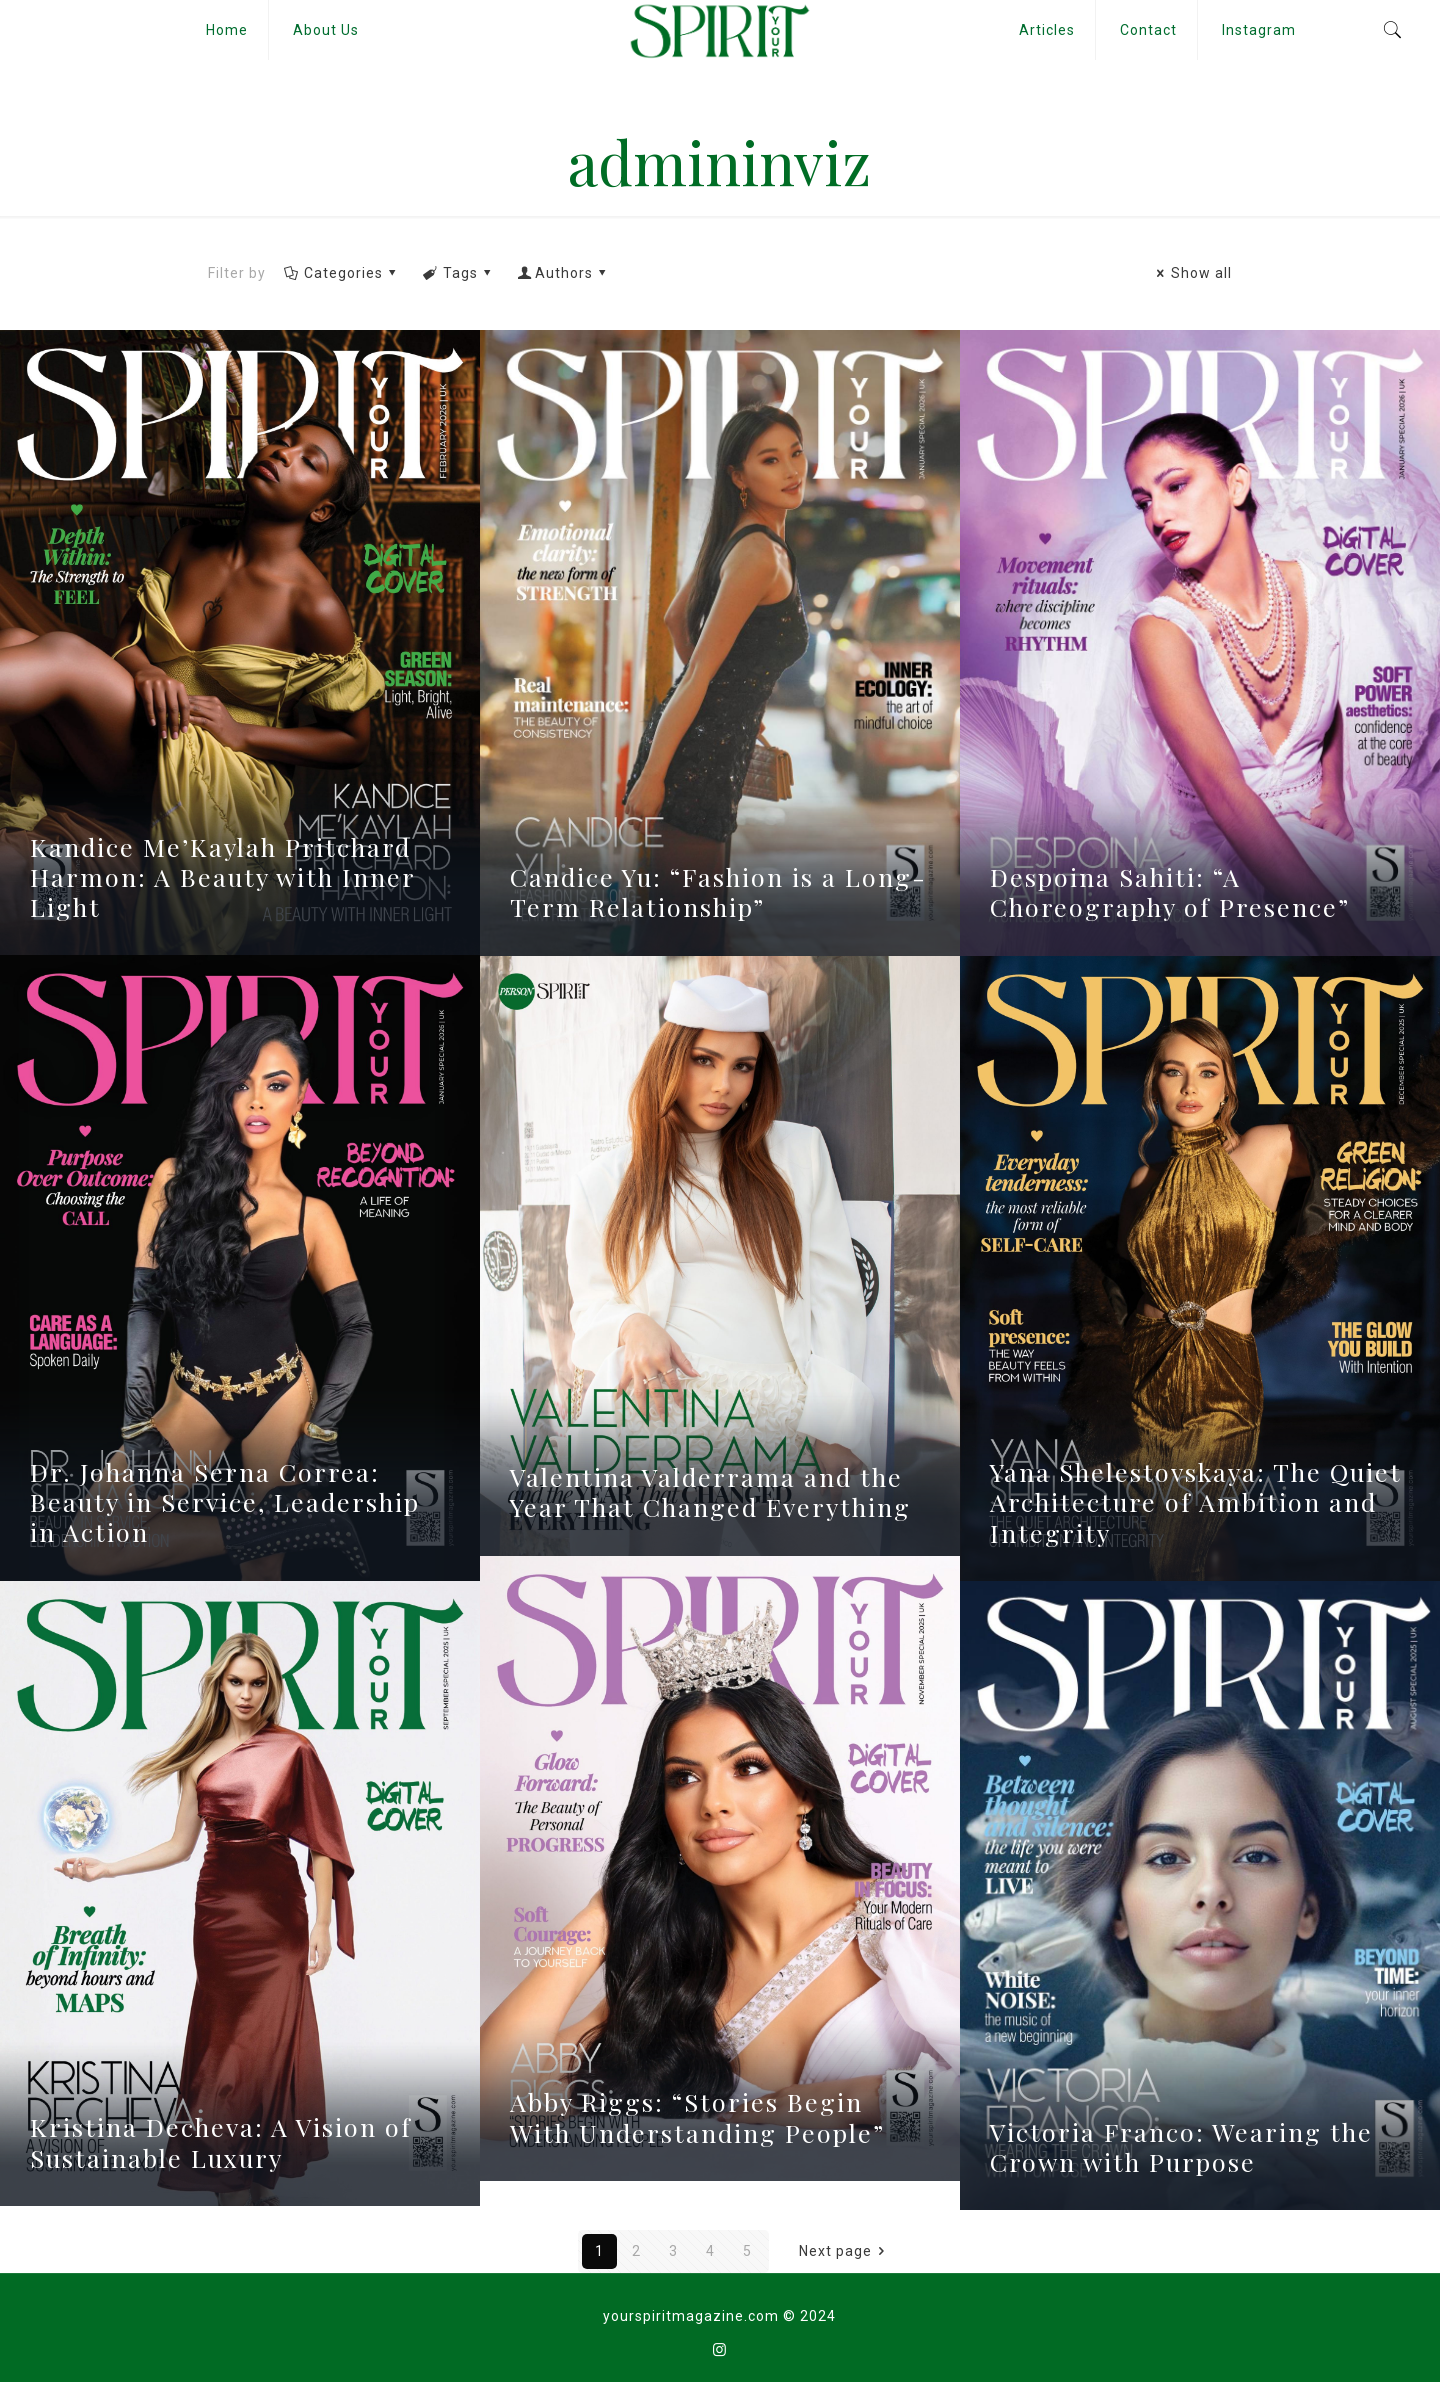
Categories (341, 273)
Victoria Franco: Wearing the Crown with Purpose (1181, 2146)
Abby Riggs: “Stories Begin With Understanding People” (697, 2116)
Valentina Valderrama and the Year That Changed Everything (710, 1491)
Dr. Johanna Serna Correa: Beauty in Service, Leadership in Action (225, 1501)
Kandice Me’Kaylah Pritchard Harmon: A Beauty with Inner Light (222, 876)
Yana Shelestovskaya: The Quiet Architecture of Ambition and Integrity (1196, 1501)
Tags (458, 273)
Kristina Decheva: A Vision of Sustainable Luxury (221, 2141)
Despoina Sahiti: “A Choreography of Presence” (1170, 891)
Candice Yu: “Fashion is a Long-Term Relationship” (718, 891)
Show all (1191, 273)
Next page (845, 2251)
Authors (563, 273)
